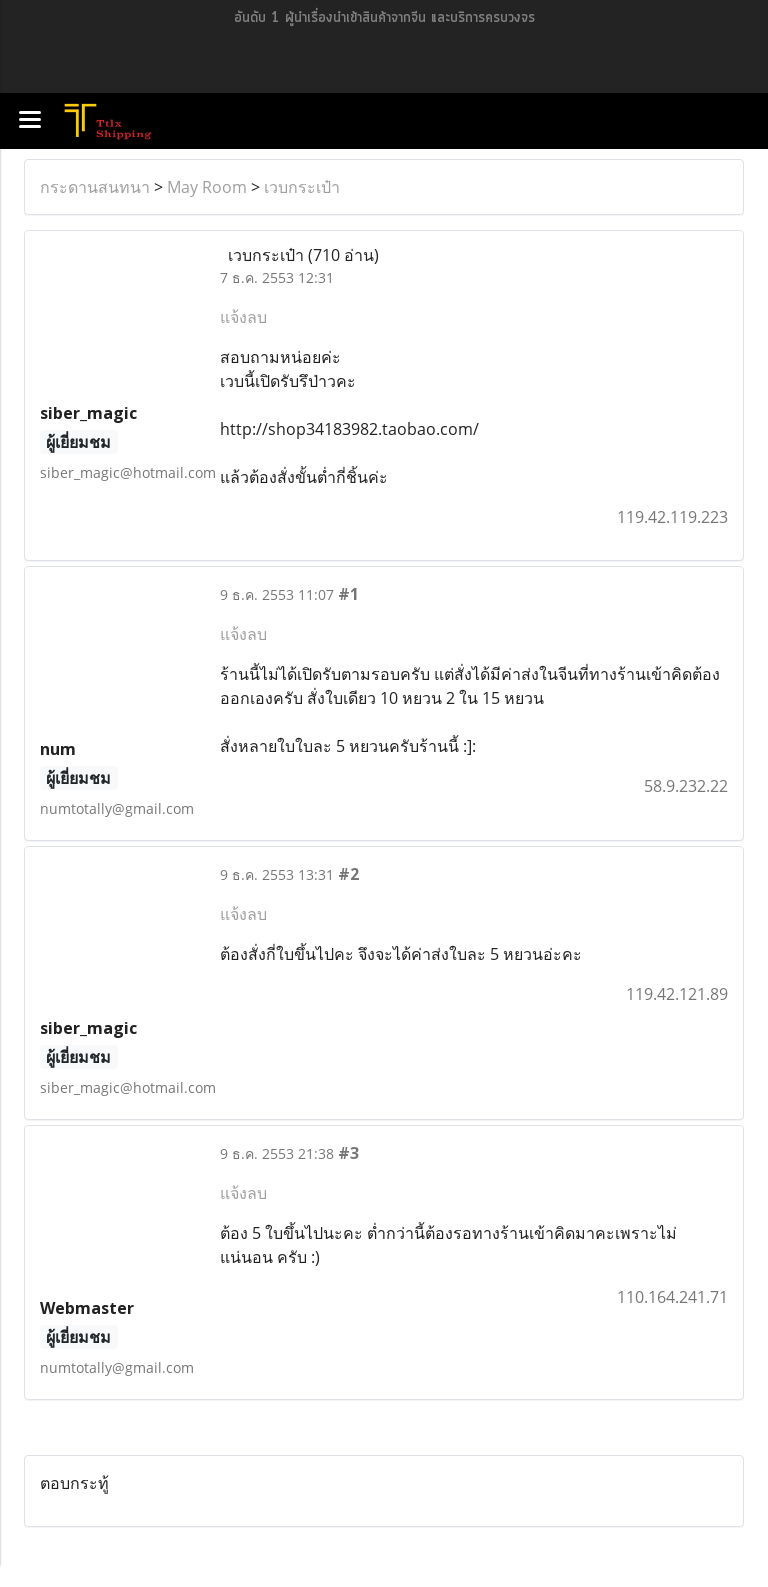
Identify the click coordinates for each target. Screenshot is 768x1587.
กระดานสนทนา (95, 187)
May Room (207, 187)
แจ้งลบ (243, 317)
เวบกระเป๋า (302, 187)
